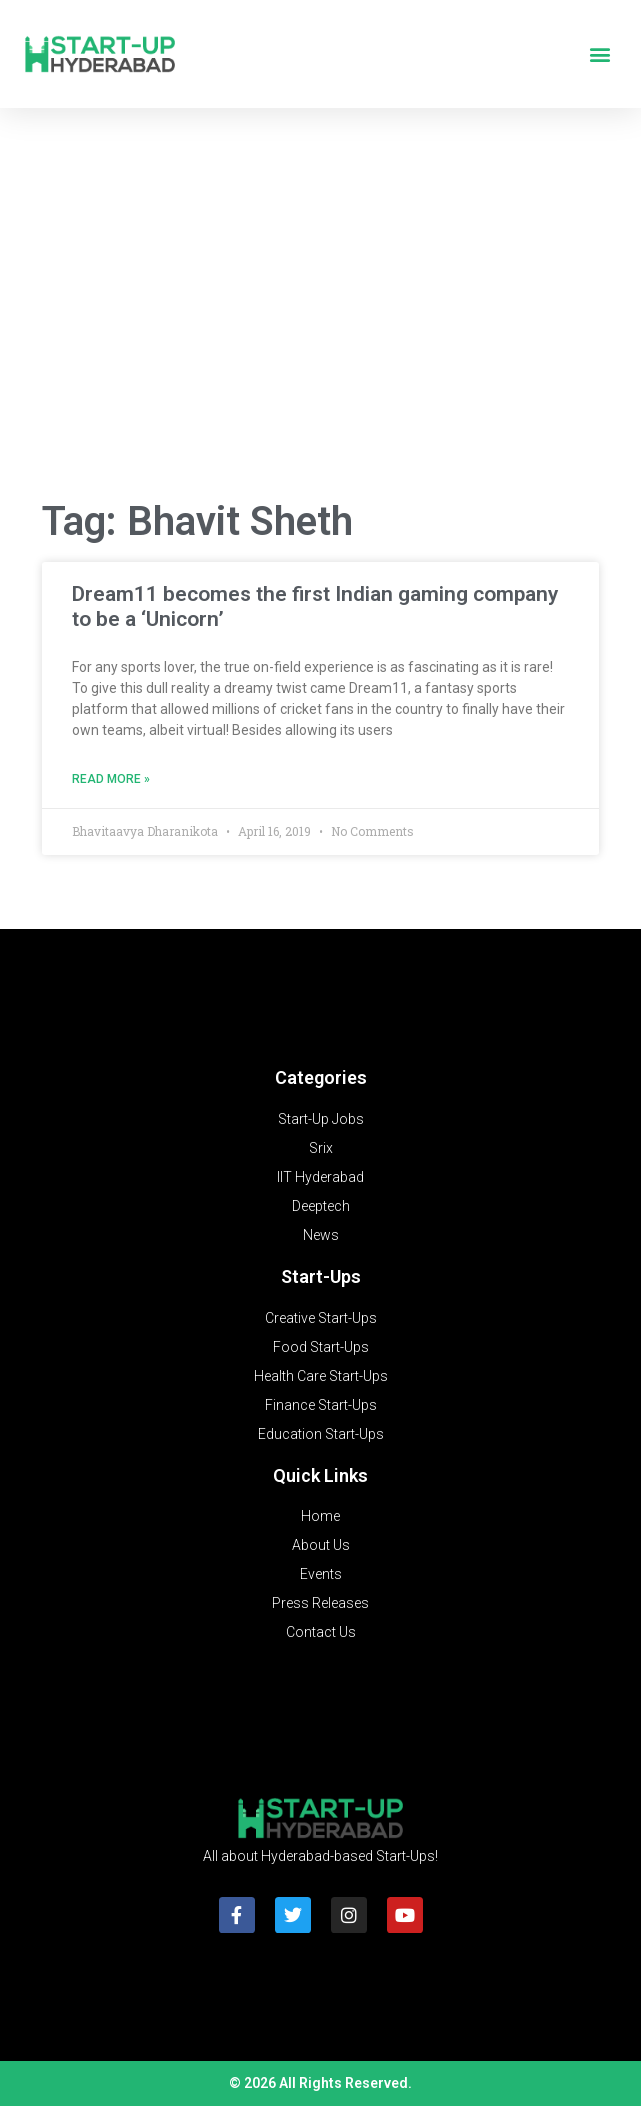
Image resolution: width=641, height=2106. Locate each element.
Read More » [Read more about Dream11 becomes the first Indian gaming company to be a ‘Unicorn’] (111, 779)
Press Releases (320, 1603)
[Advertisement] (320, 322)
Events (321, 1574)
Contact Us (321, 1632)
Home (320, 1516)
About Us (321, 1545)
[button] (599, 54)
